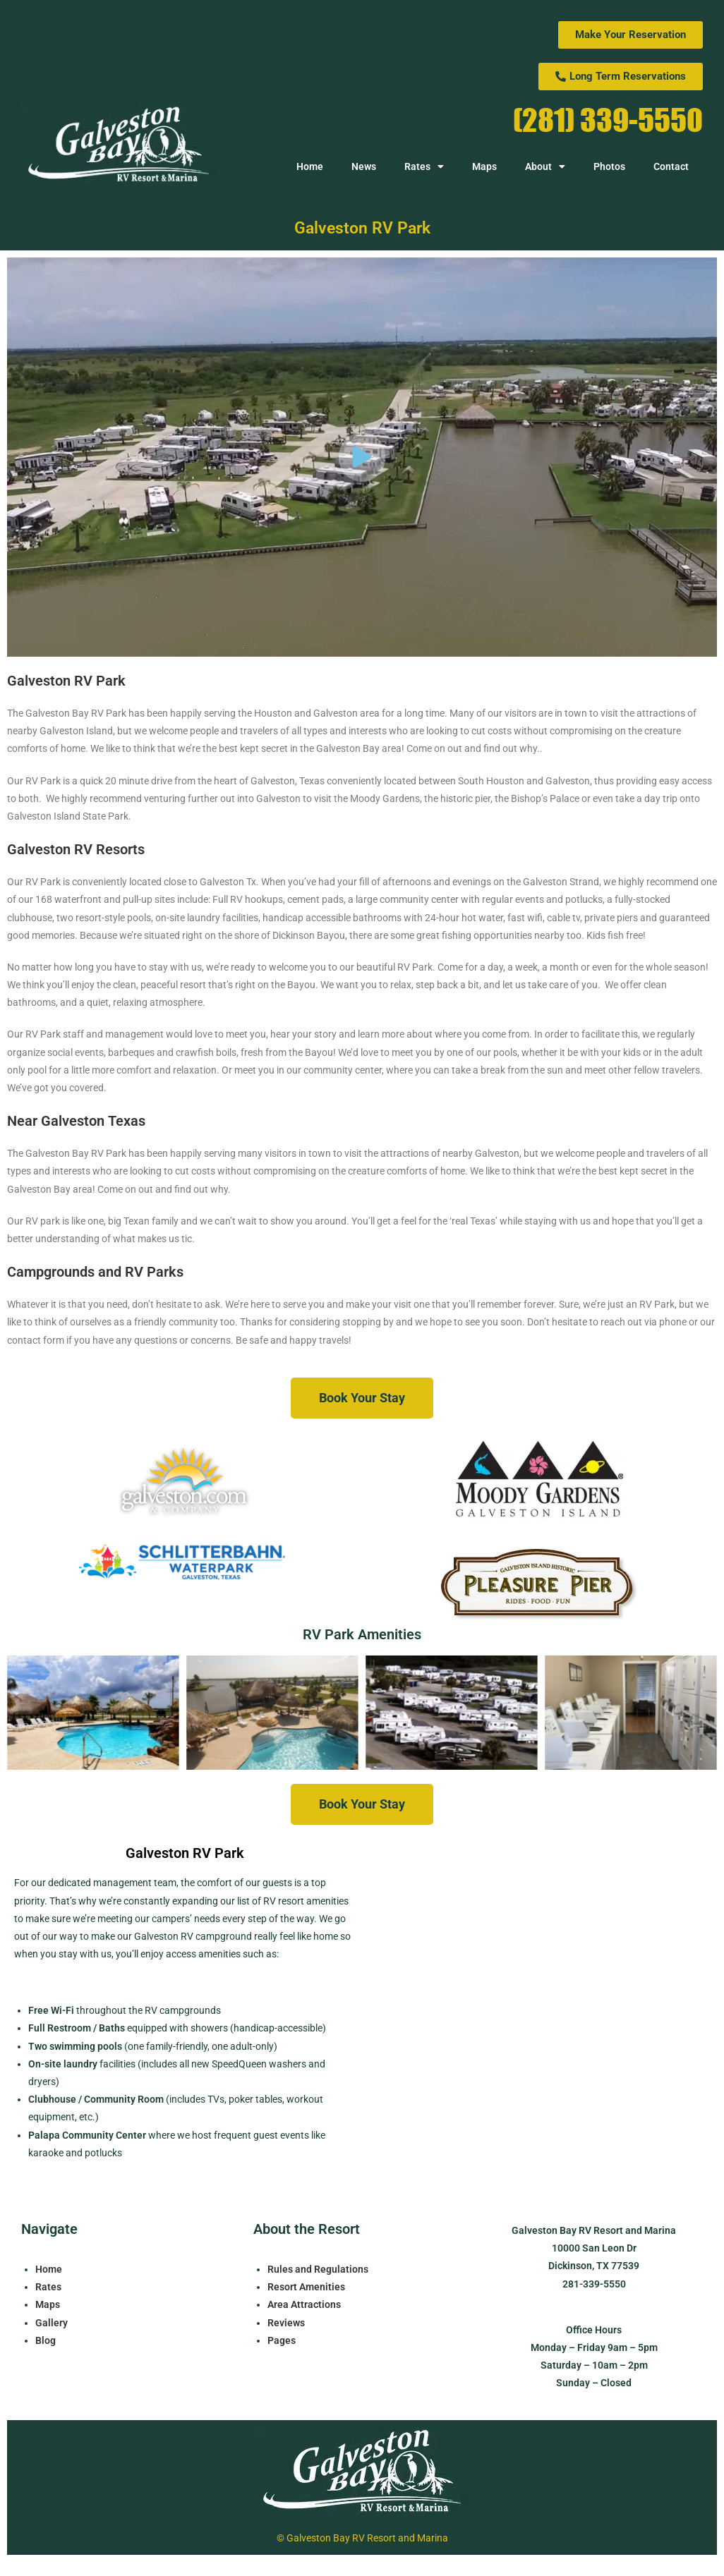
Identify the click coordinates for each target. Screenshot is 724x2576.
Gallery (51, 2322)
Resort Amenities (306, 2286)
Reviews (286, 2322)
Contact (671, 166)
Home (309, 166)
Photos (609, 166)
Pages (281, 2340)
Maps (484, 166)
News (363, 166)
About (545, 166)
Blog (45, 2340)
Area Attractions (304, 2304)
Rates (424, 166)
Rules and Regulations (317, 2269)
